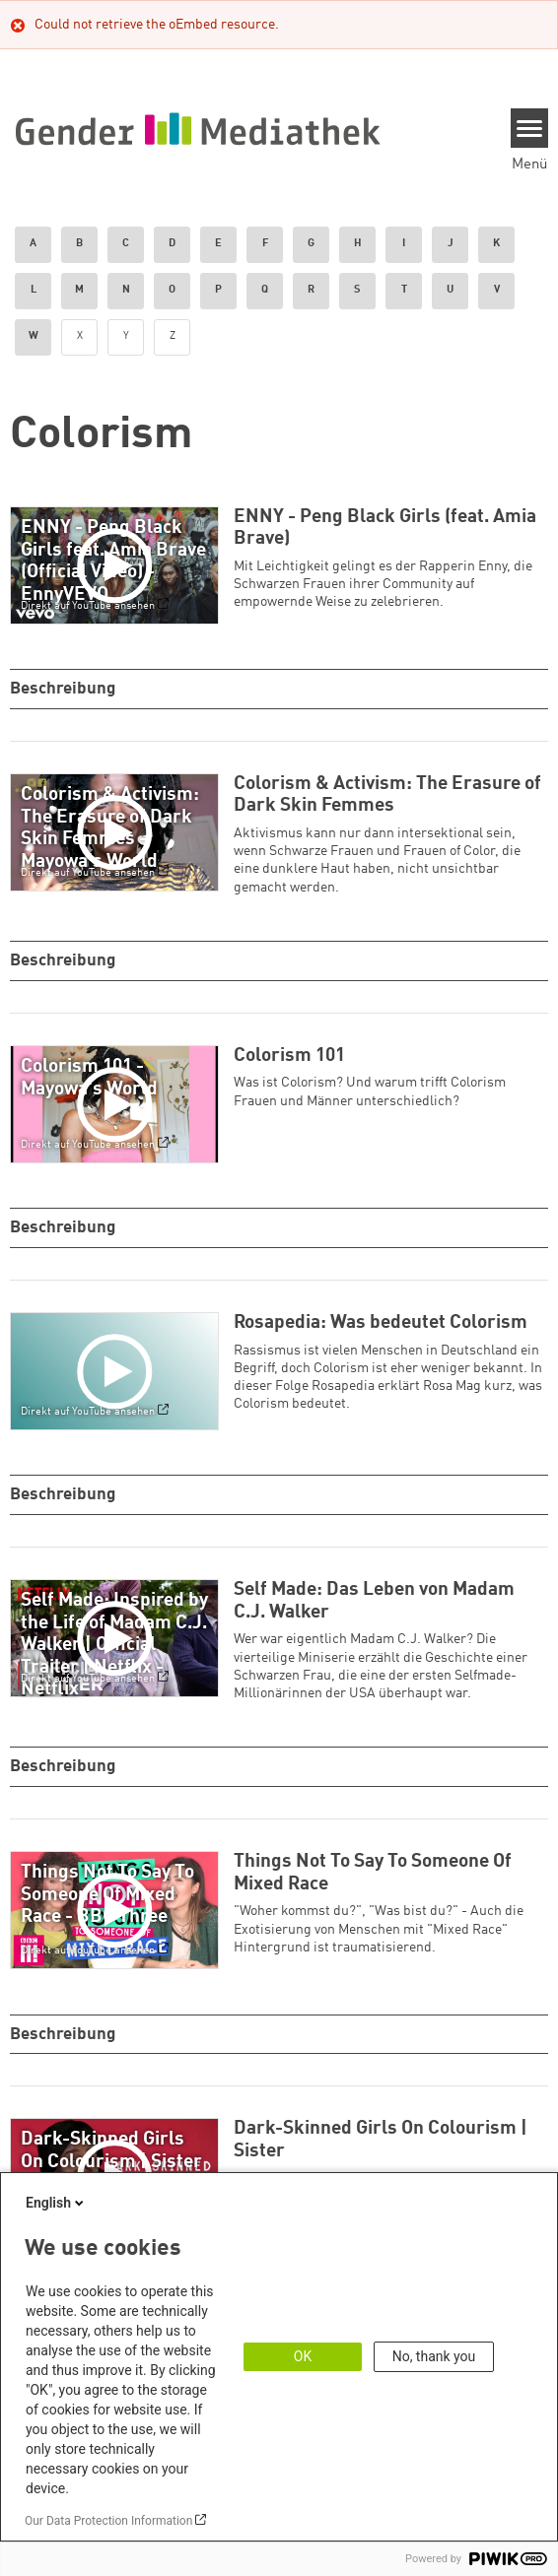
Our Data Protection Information (108, 2521)
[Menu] (530, 128)
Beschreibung (64, 689)
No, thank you (434, 2356)
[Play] (119, 565)
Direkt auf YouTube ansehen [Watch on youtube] (88, 606)
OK (303, 2356)
